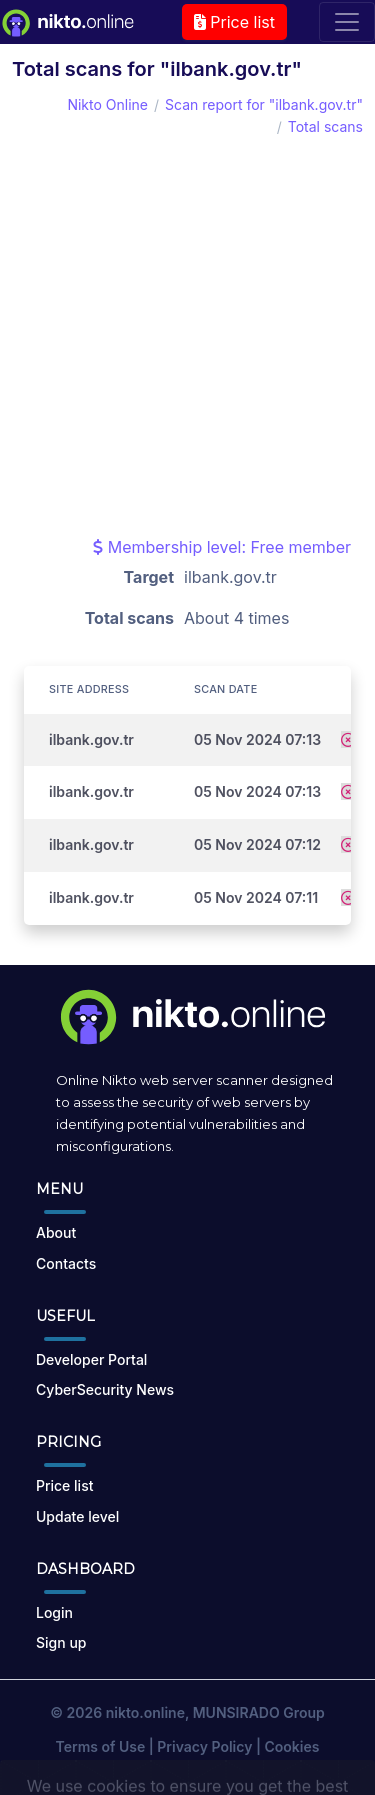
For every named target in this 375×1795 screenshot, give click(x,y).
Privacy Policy (204, 1746)
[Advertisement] (187, 336)
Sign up (61, 1642)
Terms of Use (101, 1746)
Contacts (66, 1263)
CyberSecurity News (105, 1389)
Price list (234, 22)
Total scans (325, 126)
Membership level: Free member (222, 547)
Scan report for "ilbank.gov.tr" (264, 104)
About (56, 1232)
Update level (77, 1516)
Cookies (292, 1746)
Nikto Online (107, 104)
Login (54, 1612)
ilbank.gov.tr (91, 739)
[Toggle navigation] (347, 22)
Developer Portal (91, 1359)
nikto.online (145, 1712)
